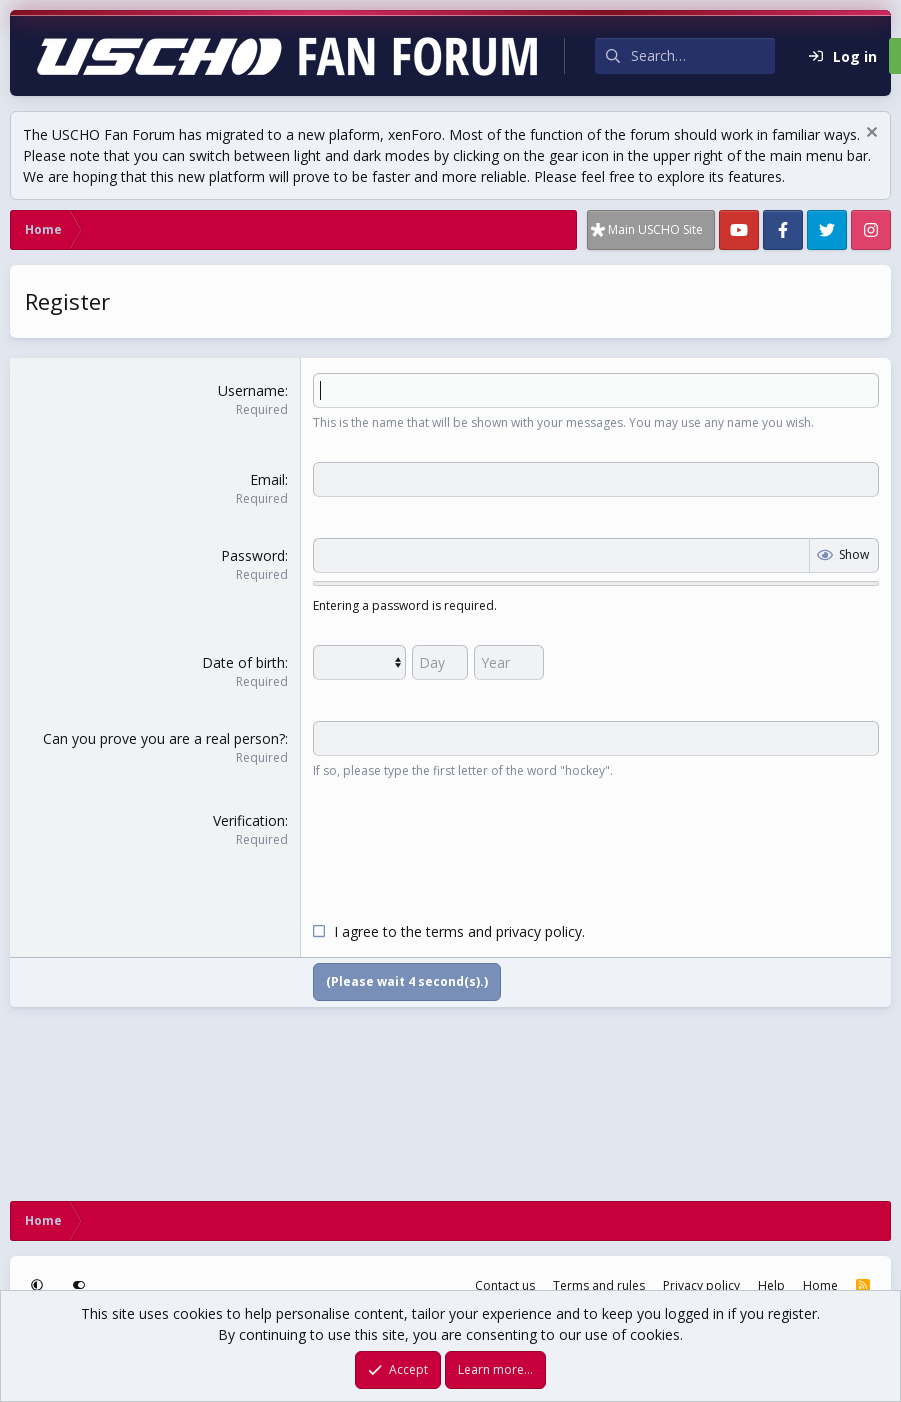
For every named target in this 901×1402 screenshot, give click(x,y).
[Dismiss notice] (869, 134)
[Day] (440, 662)
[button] (39, 1286)
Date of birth (243, 662)
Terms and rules (599, 1285)
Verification (249, 820)
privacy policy (539, 931)
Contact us (505, 1285)
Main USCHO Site (655, 229)
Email (267, 479)
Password (253, 555)
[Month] (359, 662)
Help (771, 1285)
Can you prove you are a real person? (164, 738)
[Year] (509, 662)
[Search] (703, 56)
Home (820, 1285)
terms (445, 931)
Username (251, 390)
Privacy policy (701, 1285)
